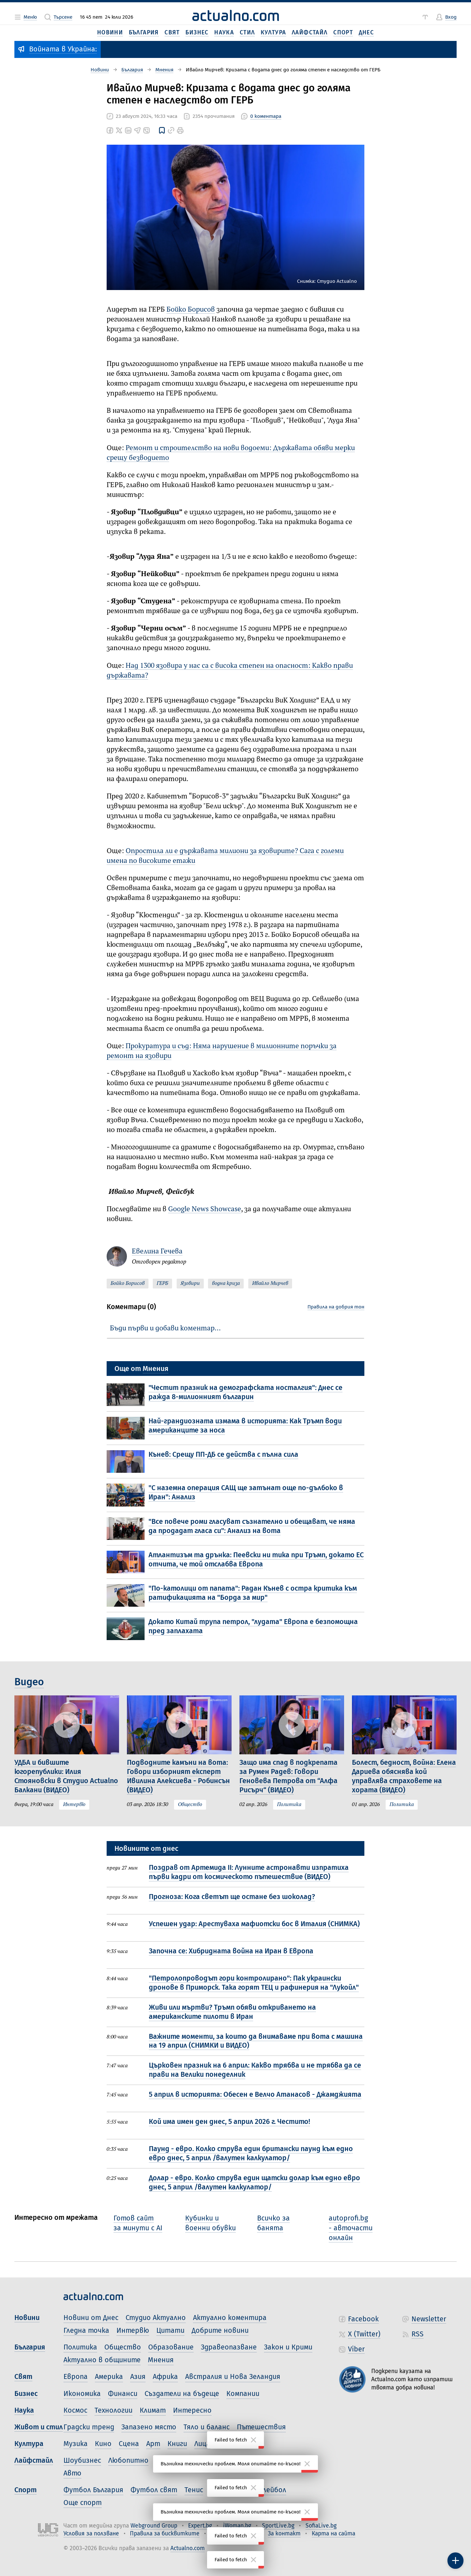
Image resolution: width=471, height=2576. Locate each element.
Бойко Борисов (190, 309)
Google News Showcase (204, 1209)
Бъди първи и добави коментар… (165, 1328)
